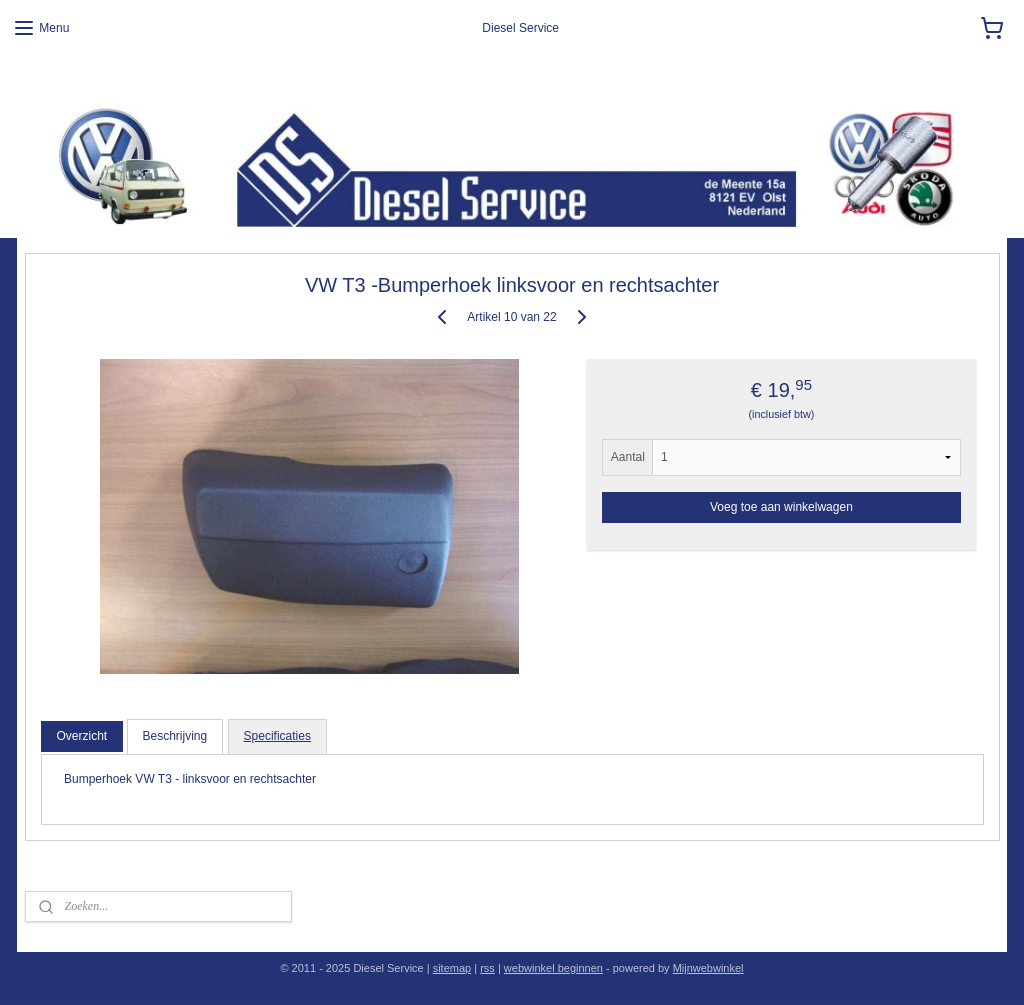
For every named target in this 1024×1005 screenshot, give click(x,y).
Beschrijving (175, 736)
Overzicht (81, 736)
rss (487, 968)
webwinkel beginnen (553, 968)
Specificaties (277, 736)
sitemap (452, 968)
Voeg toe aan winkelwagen (781, 507)
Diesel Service (55, 80)
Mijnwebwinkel (708, 968)
